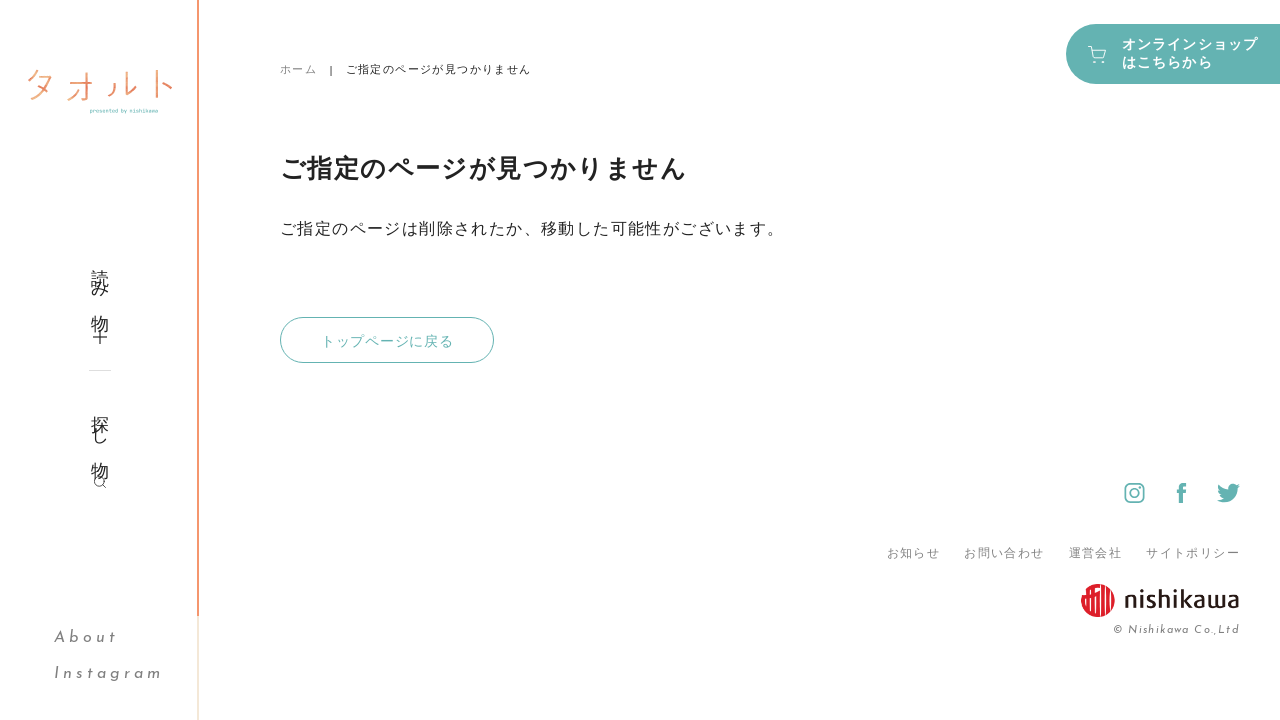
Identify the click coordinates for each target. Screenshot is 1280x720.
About (86, 638)
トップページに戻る (387, 341)
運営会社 (1096, 553)
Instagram (109, 674)
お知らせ (914, 553)
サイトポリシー (1193, 553)
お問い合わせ (1004, 553)
